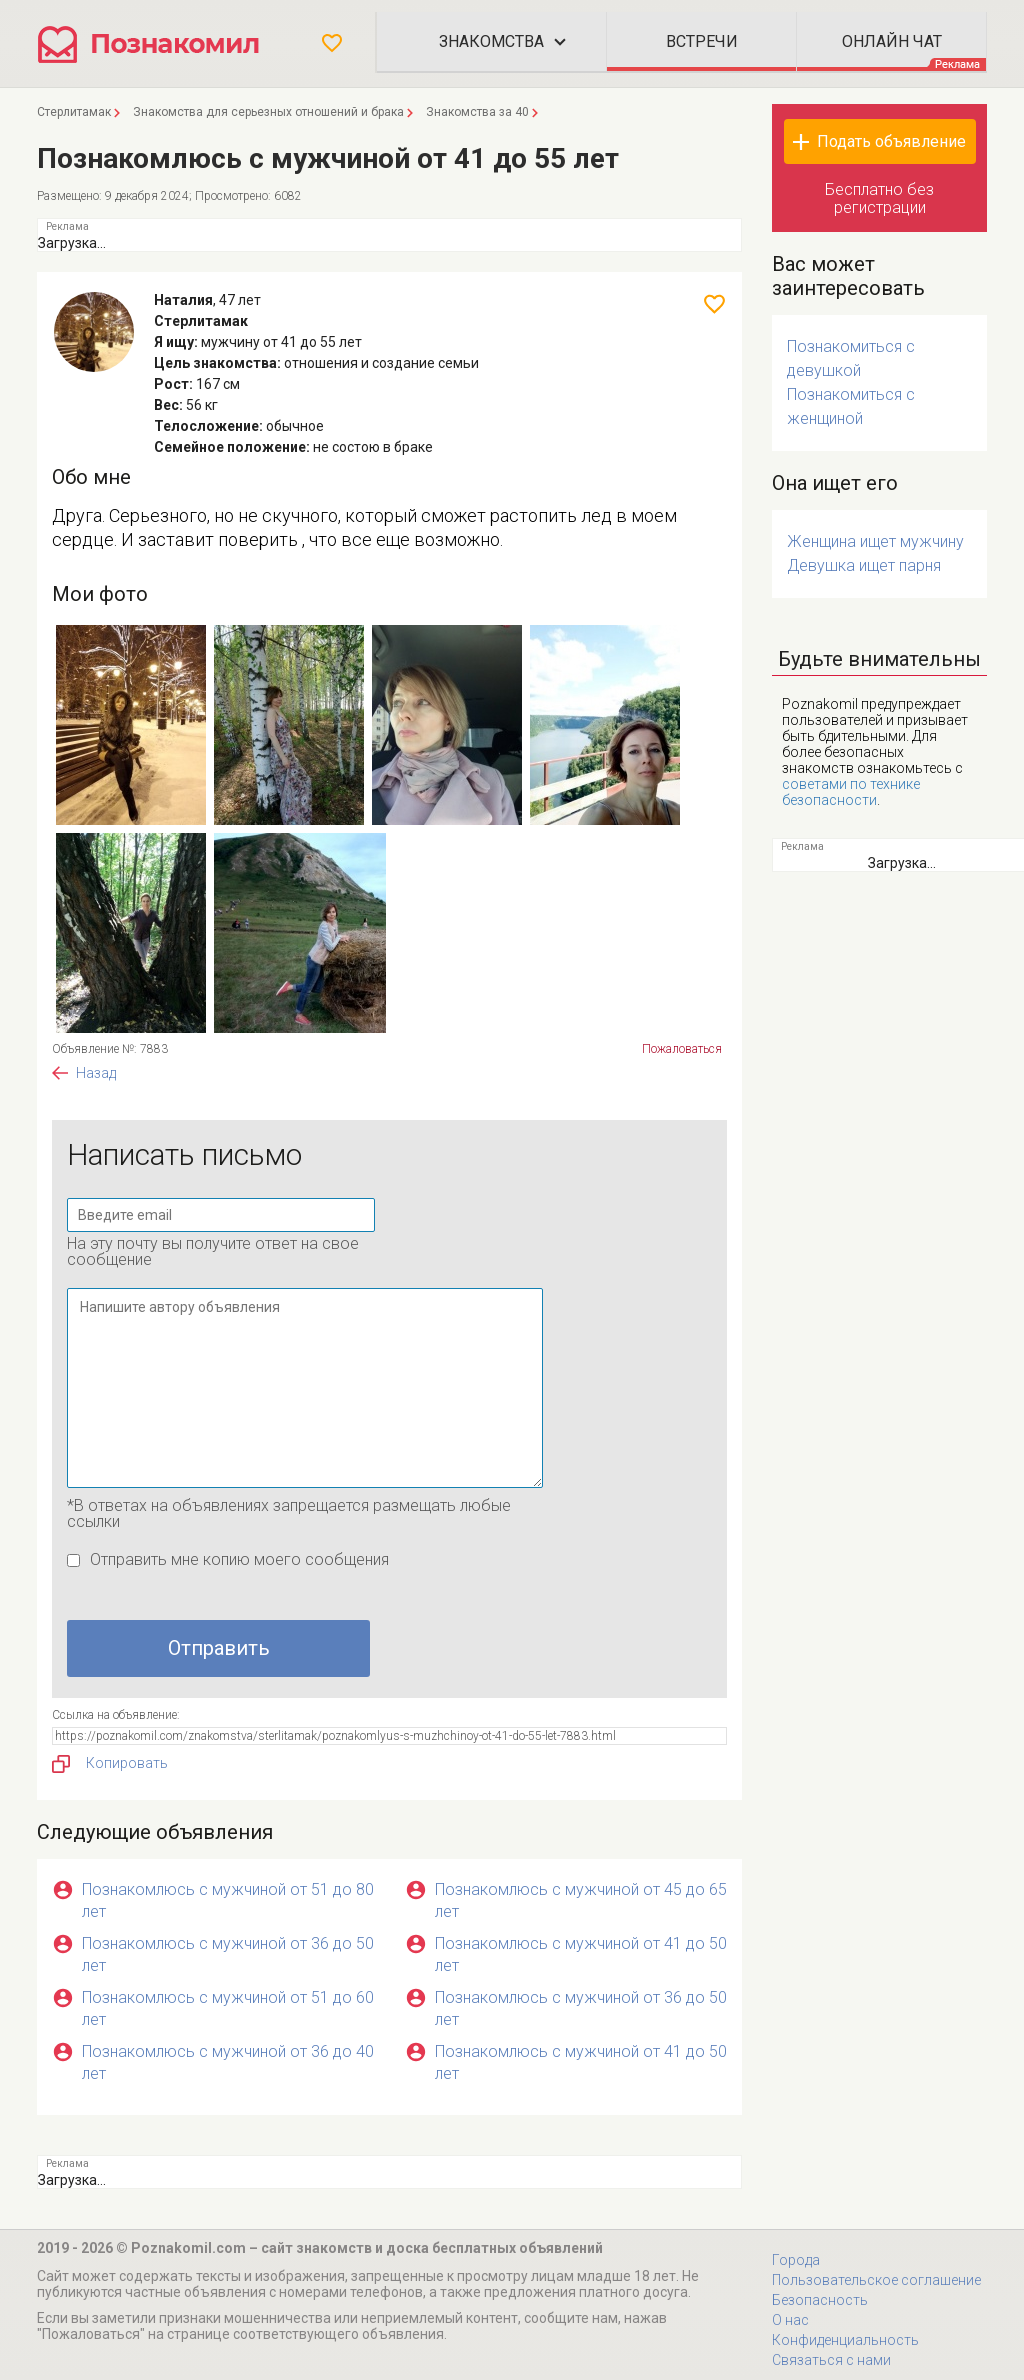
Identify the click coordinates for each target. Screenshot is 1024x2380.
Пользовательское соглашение (876, 2280)
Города (796, 2260)
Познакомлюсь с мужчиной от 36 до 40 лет (228, 2062)
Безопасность (820, 2300)
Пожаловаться (682, 1049)
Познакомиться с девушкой (851, 358)
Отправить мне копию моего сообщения (239, 1559)
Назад (96, 1073)
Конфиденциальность (845, 2340)
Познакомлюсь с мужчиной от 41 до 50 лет (581, 1954)
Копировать (110, 1764)
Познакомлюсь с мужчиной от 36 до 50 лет (228, 1954)
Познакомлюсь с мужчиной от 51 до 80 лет (228, 1900)
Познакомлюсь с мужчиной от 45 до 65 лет (581, 1900)
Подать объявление (891, 141)
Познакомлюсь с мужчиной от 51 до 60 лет (228, 2008)
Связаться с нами (831, 2360)
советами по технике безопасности (851, 792)
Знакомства (491, 41)
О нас (790, 2320)
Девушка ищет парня (864, 565)
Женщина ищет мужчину (875, 541)
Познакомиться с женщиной (851, 406)
